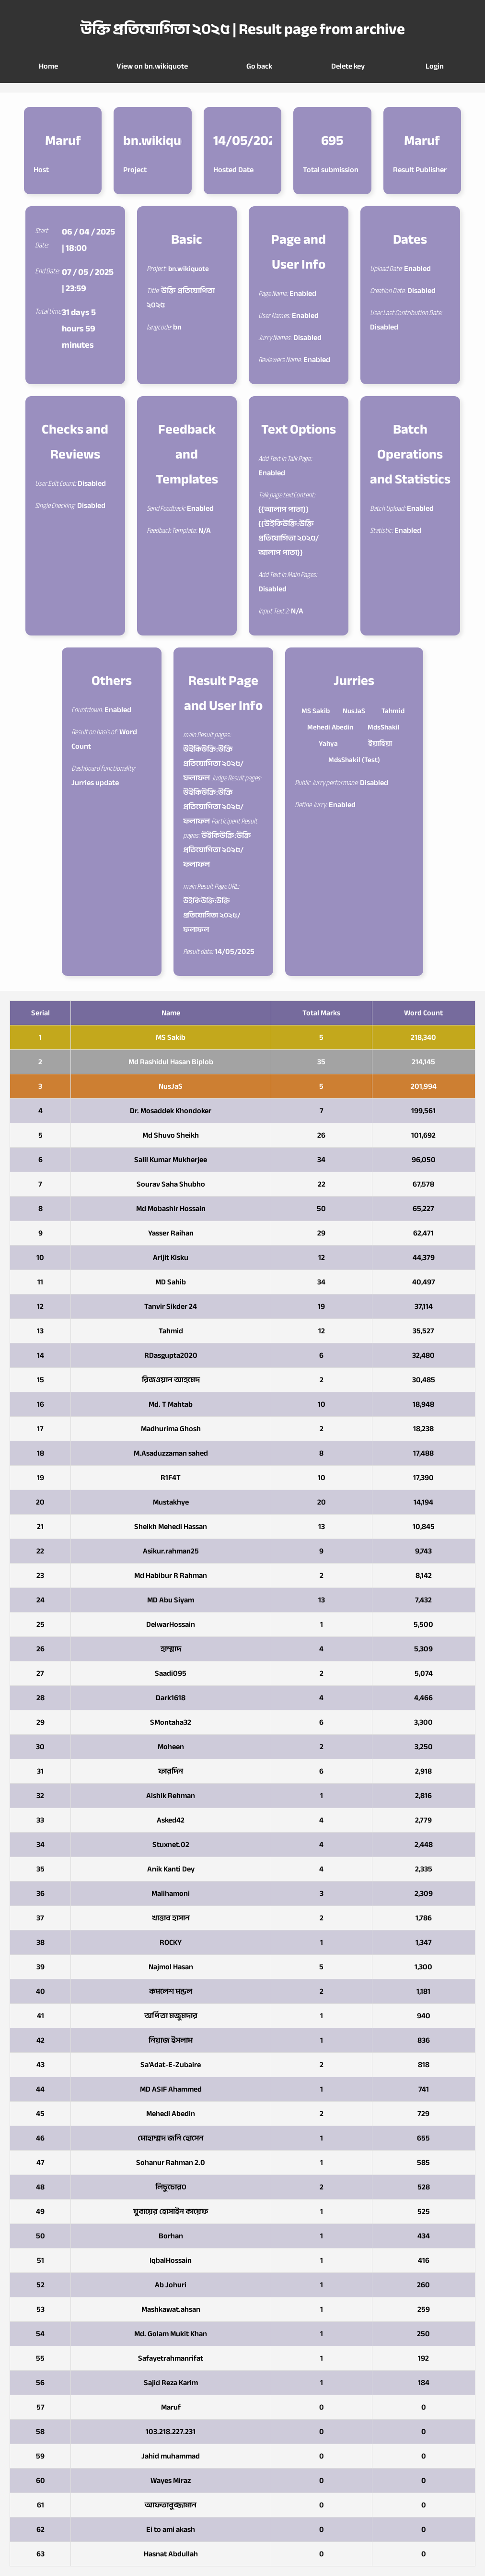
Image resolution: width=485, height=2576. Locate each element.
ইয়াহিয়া (380, 743)
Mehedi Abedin (330, 727)
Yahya (328, 743)
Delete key (348, 66)
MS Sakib (315, 711)
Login (435, 66)
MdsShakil (384, 727)
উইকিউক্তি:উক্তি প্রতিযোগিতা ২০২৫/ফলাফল (212, 915)
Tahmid (392, 711)
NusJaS (354, 711)
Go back (259, 66)
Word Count (423, 1013)
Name (171, 1013)
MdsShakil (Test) (354, 759)
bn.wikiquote (188, 268)
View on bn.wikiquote (152, 66)
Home (48, 66)
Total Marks (321, 1013)
